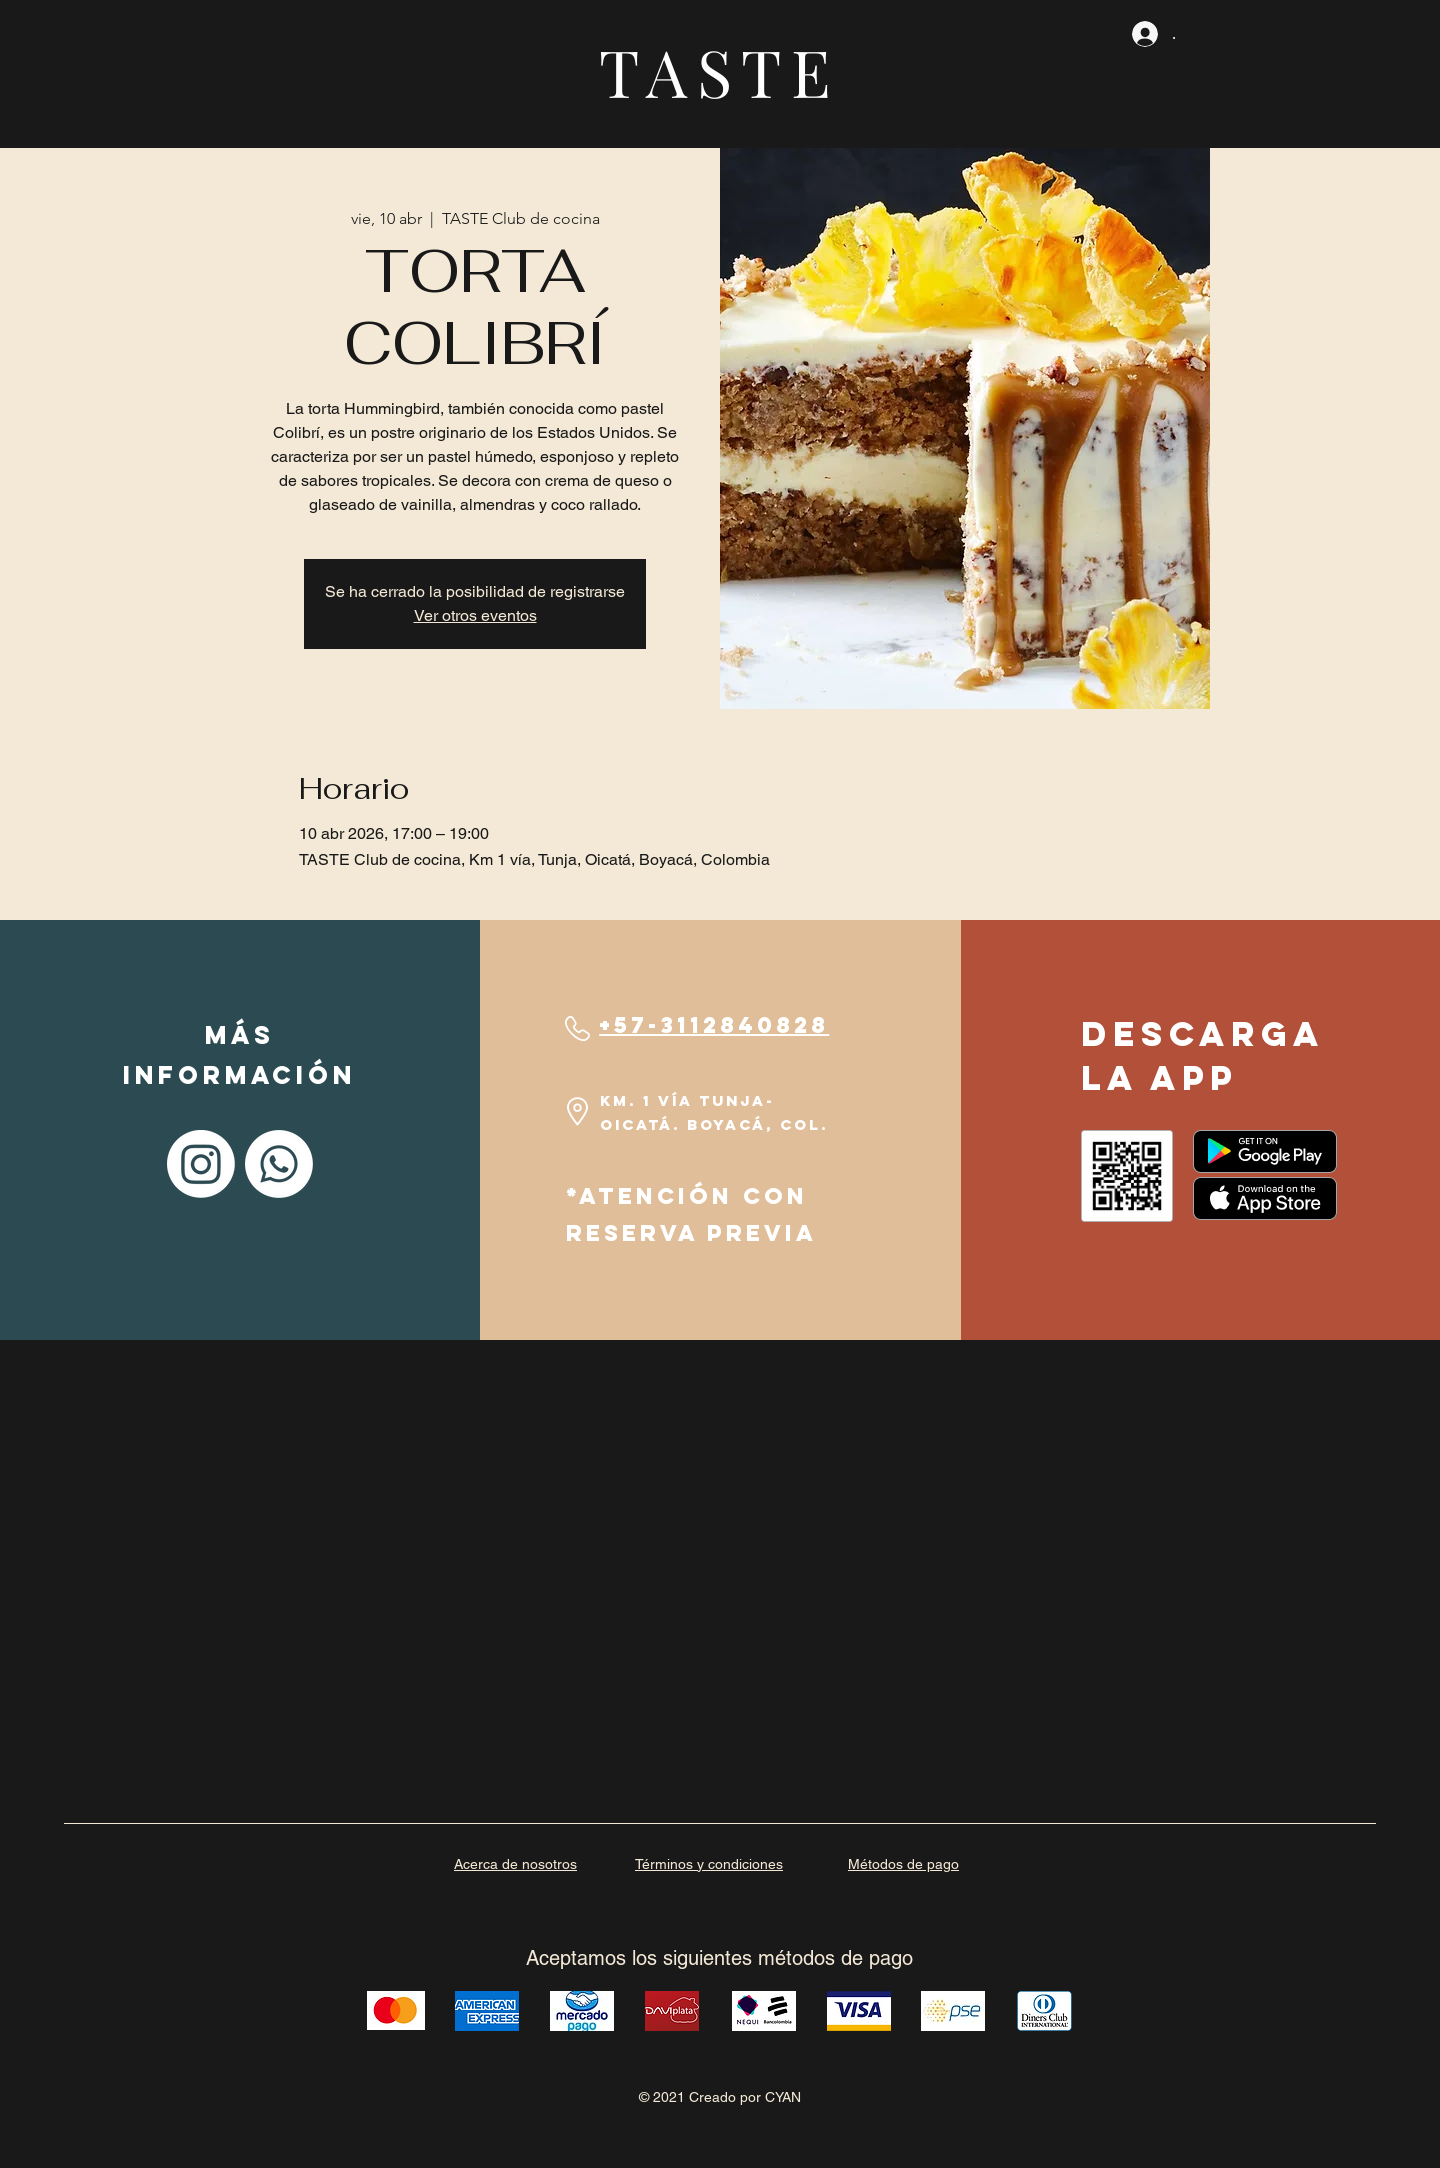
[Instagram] (201, 1164)
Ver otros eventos (475, 615)
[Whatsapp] (279, 1164)
